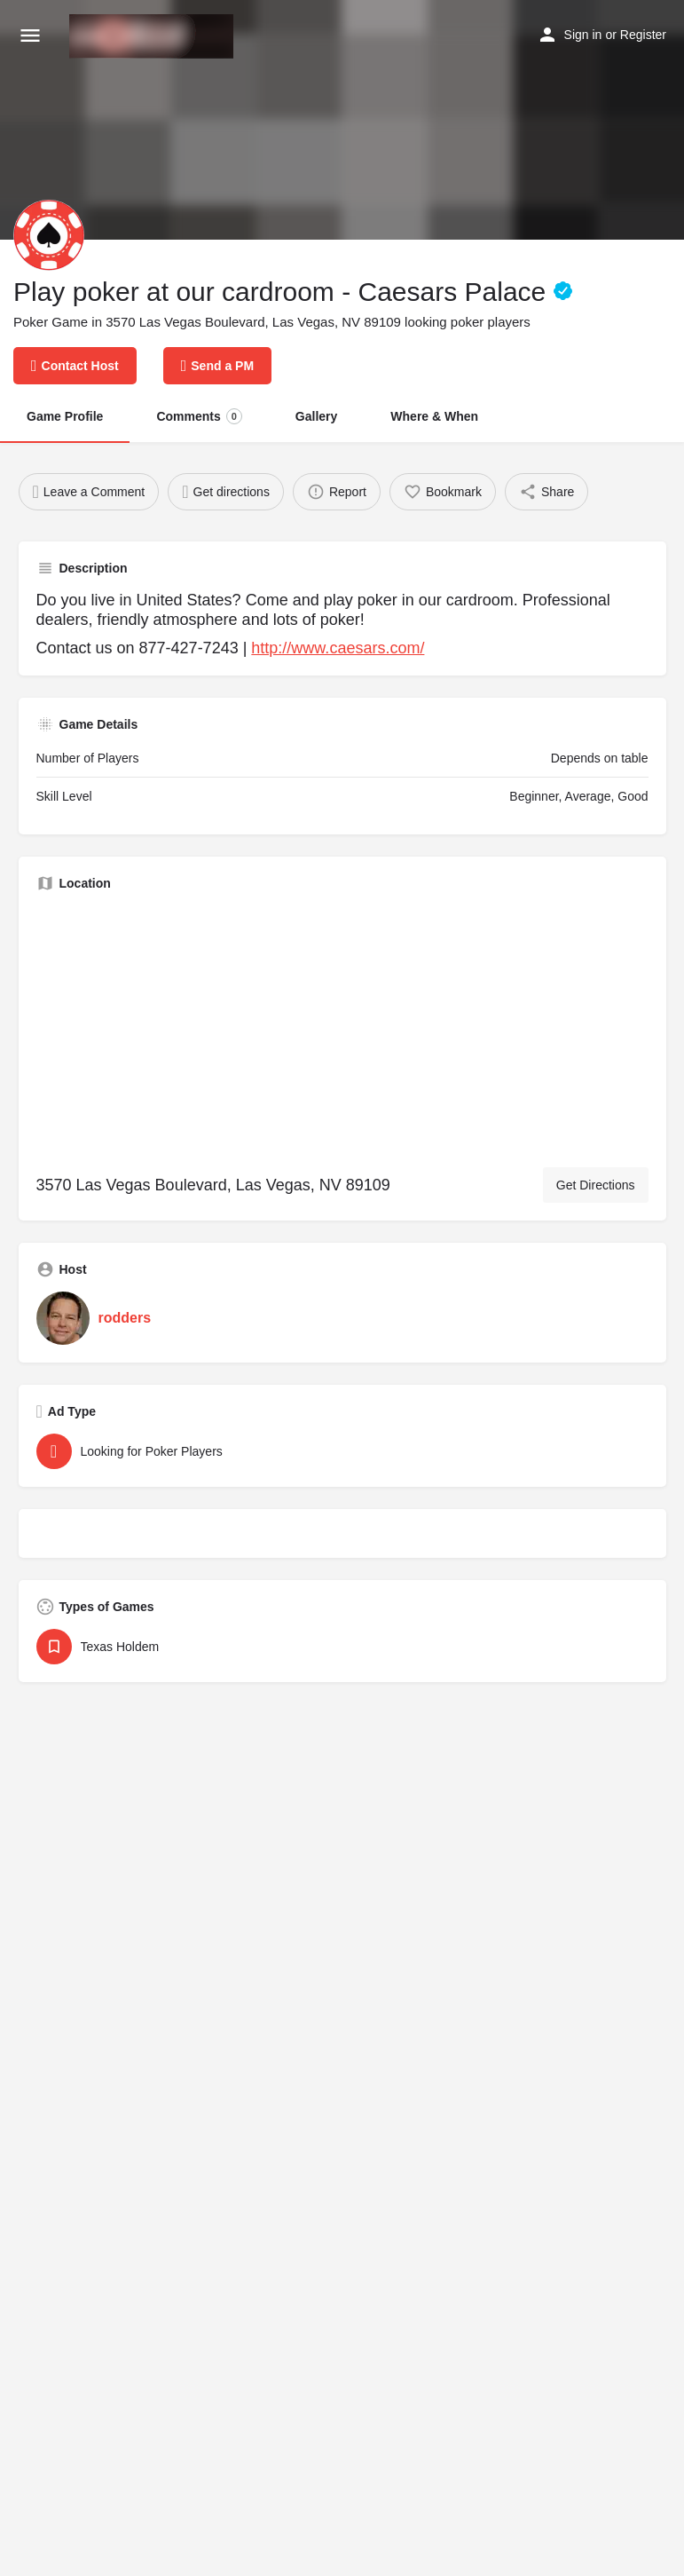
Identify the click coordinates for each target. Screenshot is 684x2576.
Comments (198, 416)
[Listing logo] (48, 235)
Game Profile (65, 416)
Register (643, 35)
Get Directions (595, 1185)
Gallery (316, 416)
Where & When (434, 416)
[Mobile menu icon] (30, 36)
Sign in (583, 35)
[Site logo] (153, 36)
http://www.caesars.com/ (337, 648)
